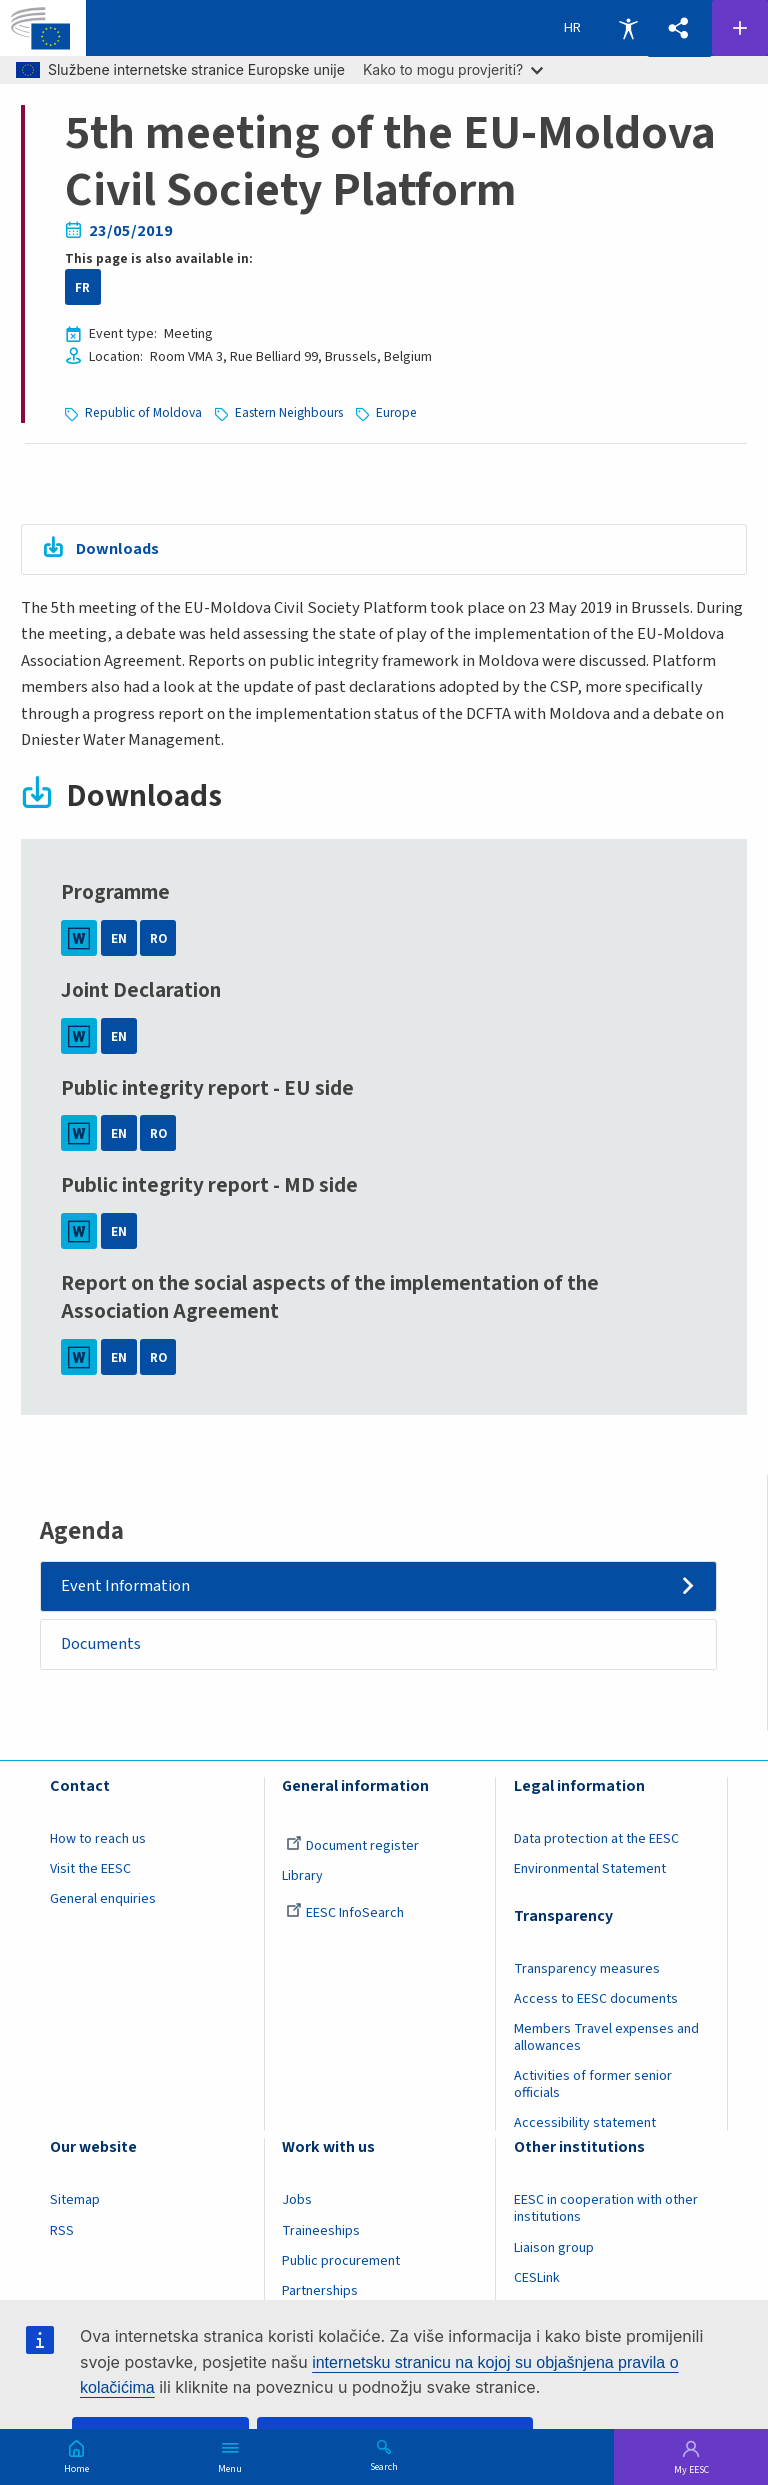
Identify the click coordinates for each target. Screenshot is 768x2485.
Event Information (126, 1586)
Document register (352, 1846)
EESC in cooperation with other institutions (606, 2209)
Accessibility (628, 28)
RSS (62, 2231)
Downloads (118, 549)
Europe (396, 412)
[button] (679, 28)
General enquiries (103, 1899)
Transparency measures (587, 1969)
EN (119, 938)
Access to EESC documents (596, 1999)
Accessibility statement (585, 2124)
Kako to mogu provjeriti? (453, 69)
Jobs (297, 2201)
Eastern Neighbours (289, 412)
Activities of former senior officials (593, 2085)
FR (82, 287)
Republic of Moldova (143, 412)
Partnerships (320, 2291)
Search (384, 2466)
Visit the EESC (90, 1869)
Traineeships (321, 2231)
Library (302, 1876)
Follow (740, 28)
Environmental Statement (590, 1869)
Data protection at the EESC (596, 1839)
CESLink (537, 2278)
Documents (102, 1644)
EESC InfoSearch (345, 1913)
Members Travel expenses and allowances (606, 2037)
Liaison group (554, 2248)
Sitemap (75, 2201)
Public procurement (341, 2261)
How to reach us (98, 1839)
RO (158, 938)
